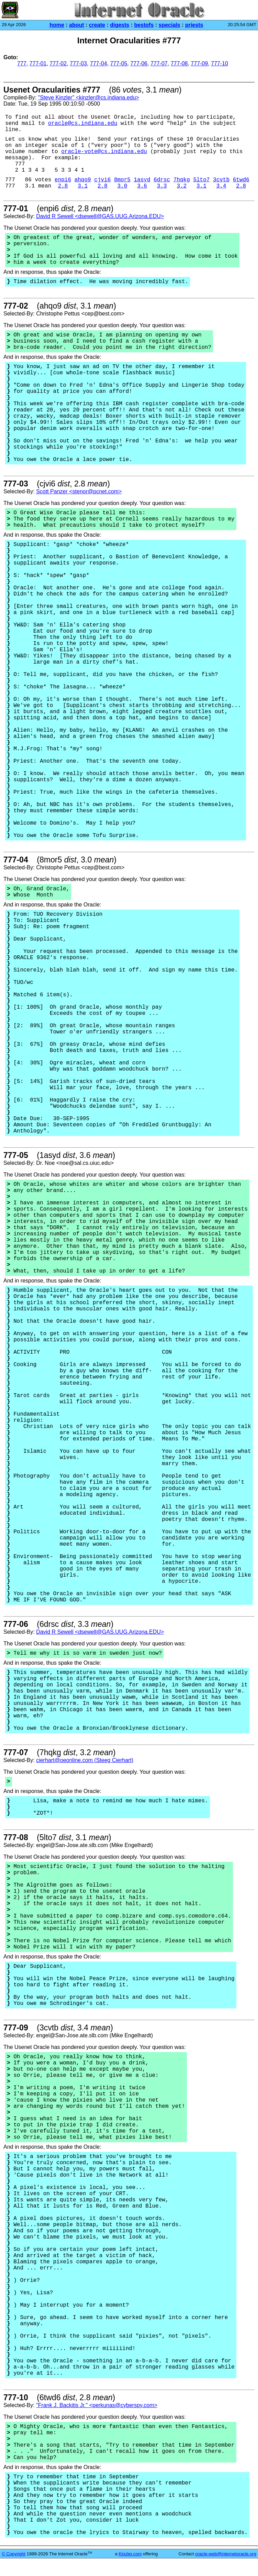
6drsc (162, 180)
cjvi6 (102, 180)
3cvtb (221, 180)
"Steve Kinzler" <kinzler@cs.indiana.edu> (88, 97)
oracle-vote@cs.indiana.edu (104, 152)
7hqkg (181, 180)
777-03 (78, 63)
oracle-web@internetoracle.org (225, 2553)
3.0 (122, 186)
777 (21, 63)
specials (169, 25)
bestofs (144, 25)
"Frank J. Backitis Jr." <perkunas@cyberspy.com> (96, 2405)
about (76, 25)
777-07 (159, 63)
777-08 (179, 63)
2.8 (63, 186)
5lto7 (201, 180)
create (97, 25)
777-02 (58, 63)
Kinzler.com (130, 2553)
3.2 (182, 186)
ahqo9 (83, 180)
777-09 (199, 63)
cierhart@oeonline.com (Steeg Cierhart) (84, 1760)
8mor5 (122, 180)
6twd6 (241, 180)
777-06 (138, 63)
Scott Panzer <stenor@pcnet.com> (79, 491)
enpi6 (63, 180)
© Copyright (13, 2553)
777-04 (98, 63)
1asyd (142, 180)
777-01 (38, 63)
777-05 (118, 63)
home (56, 25)
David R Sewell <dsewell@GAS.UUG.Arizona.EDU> (100, 216)
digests (119, 25)
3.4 (221, 186)
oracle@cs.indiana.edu (82, 123)
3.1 (83, 186)
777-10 (219, 63)
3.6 (142, 186)
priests (194, 25)
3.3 (162, 186)
